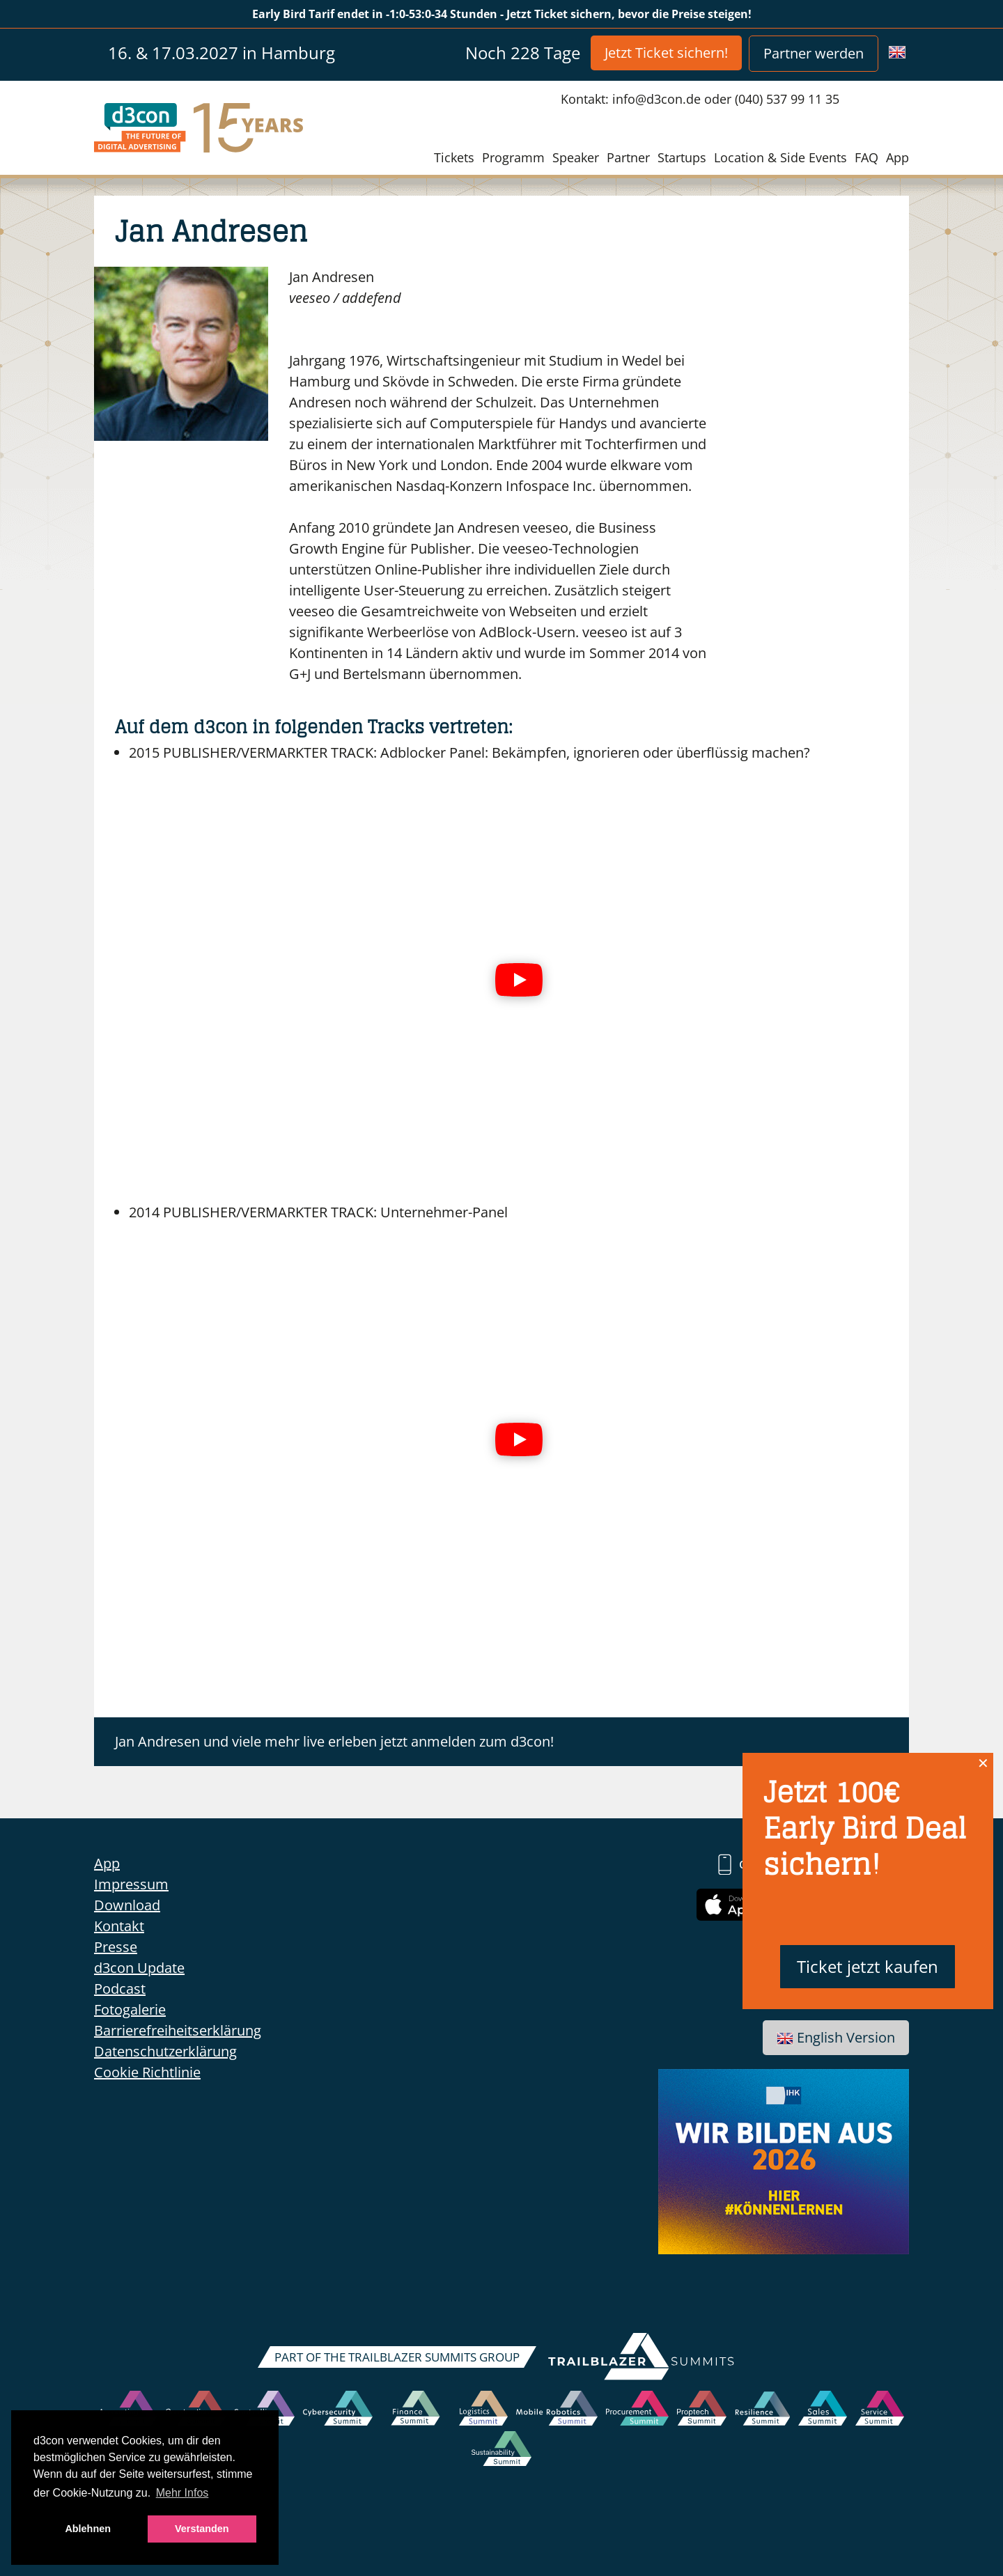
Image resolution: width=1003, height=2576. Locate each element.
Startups (682, 157)
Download (127, 1905)
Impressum (131, 1884)
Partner (628, 157)
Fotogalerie (130, 2009)
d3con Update (139, 1967)
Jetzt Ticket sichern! (666, 52)
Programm (513, 157)
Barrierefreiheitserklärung (177, 2030)
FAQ (866, 157)
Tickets (454, 157)
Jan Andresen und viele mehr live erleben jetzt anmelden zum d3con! (334, 1741)
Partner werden (813, 53)
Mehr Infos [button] (182, 2493)
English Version (836, 2037)
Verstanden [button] (202, 2528)
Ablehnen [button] (88, 2528)
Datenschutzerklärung (165, 2051)
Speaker (575, 157)
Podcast (120, 1988)
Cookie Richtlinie (147, 2072)
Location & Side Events (780, 157)
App (897, 157)
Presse (115, 1946)
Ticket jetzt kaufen (867, 1966)
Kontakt (119, 1926)
